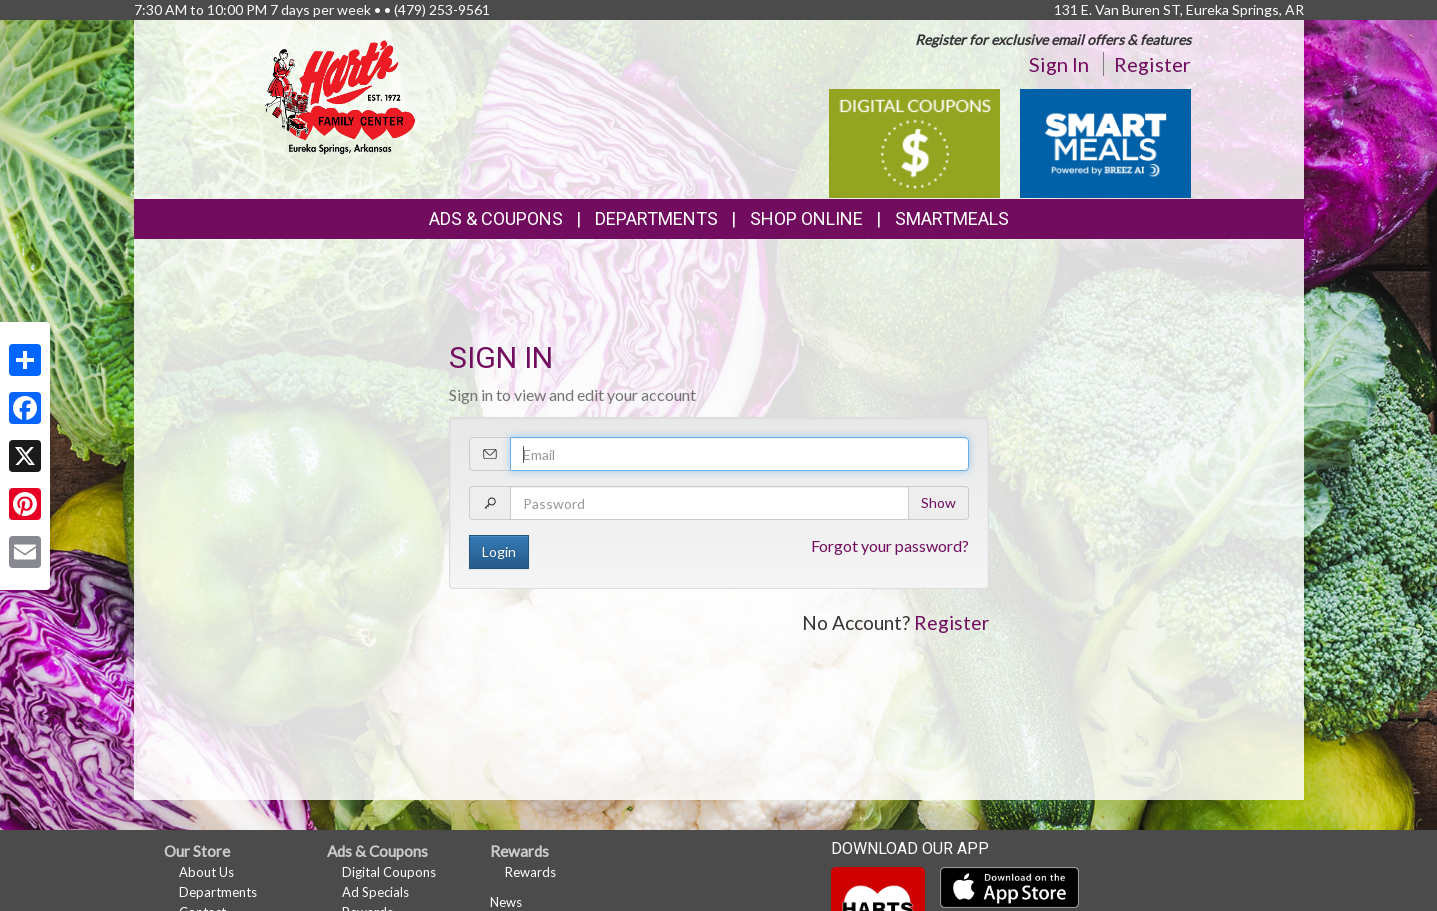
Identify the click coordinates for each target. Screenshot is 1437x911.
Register (1152, 64)
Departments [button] (656, 218)
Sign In (1059, 64)
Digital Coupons (389, 872)
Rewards (530, 872)
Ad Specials (375, 892)
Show (938, 502)
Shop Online (806, 218)
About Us (206, 872)
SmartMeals (952, 218)
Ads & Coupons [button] (496, 218)
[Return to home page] (340, 95)
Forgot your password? (890, 545)
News (506, 902)
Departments (218, 892)
